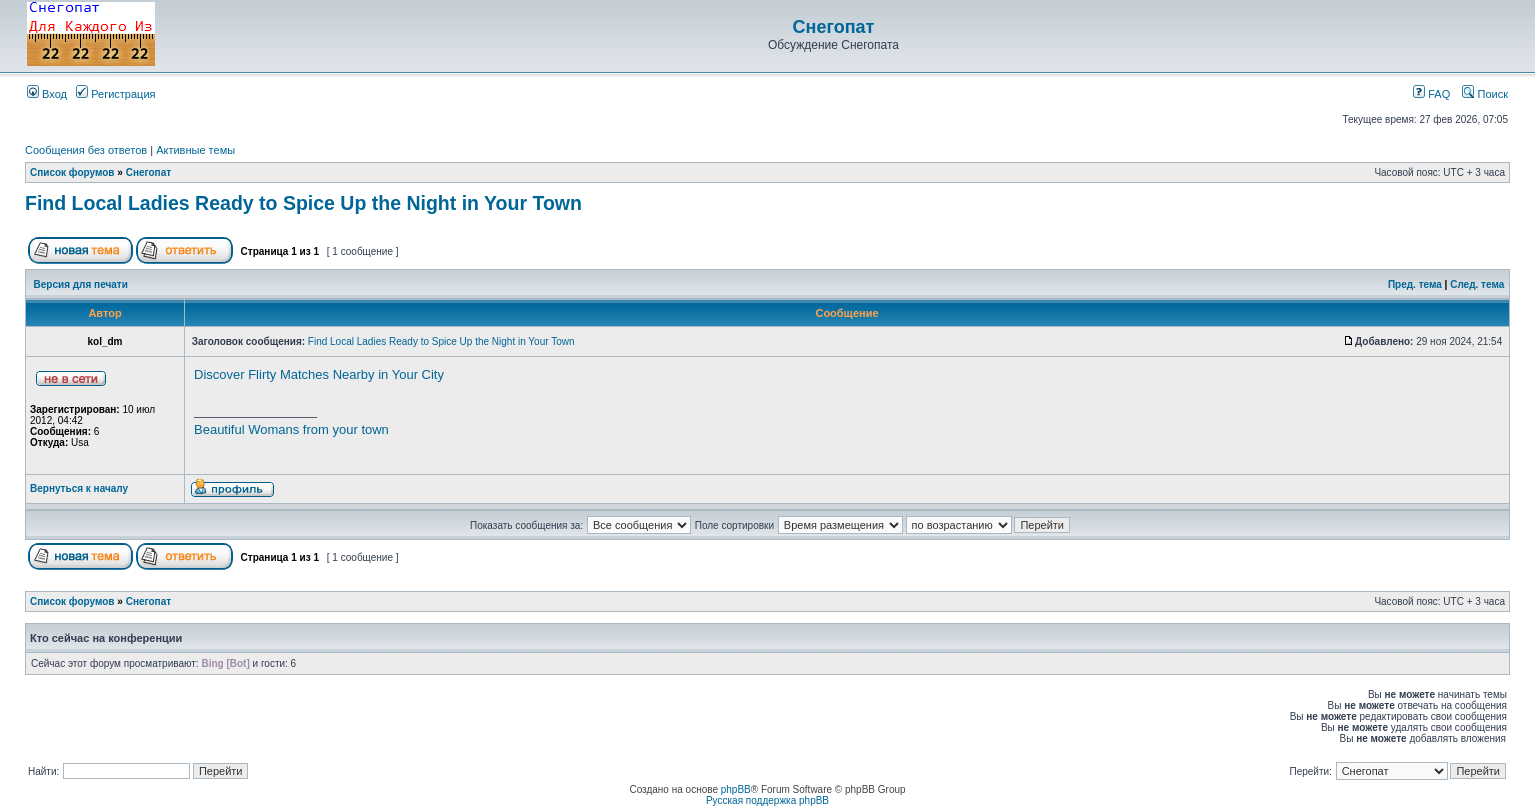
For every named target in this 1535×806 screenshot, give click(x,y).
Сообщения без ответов (86, 150)
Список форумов (72, 172)
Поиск (1485, 94)
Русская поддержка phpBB (767, 800)
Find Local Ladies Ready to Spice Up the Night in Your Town (303, 203)
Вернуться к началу (79, 488)
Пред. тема (1415, 284)
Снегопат (834, 27)
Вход (47, 94)
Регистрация (115, 94)
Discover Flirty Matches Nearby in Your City (319, 374)
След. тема (1477, 284)
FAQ (1431, 94)
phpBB (736, 789)
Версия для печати (81, 284)
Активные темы (195, 150)
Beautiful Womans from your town (291, 429)
